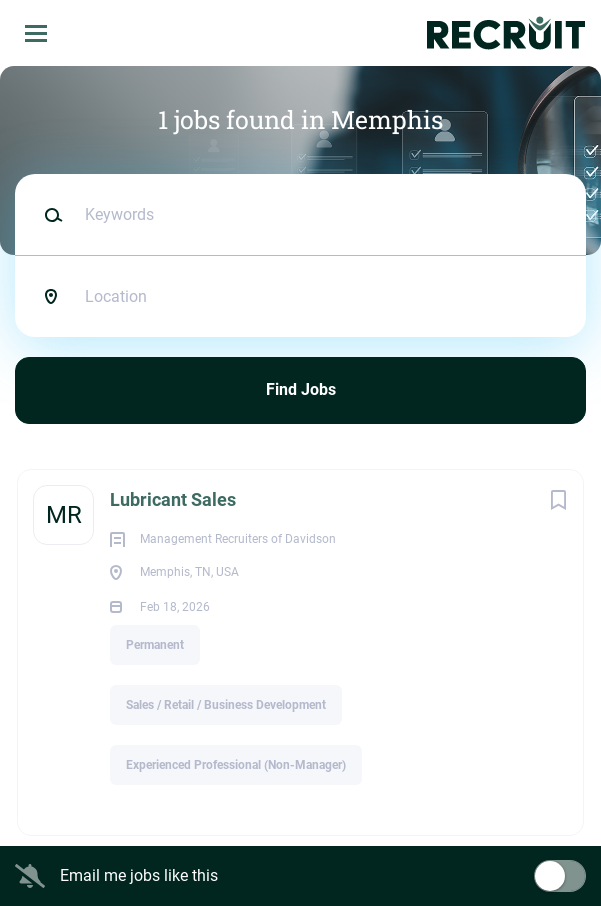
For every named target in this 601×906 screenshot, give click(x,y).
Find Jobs (301, 389)
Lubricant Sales (173, 499)
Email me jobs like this (139, 875)
